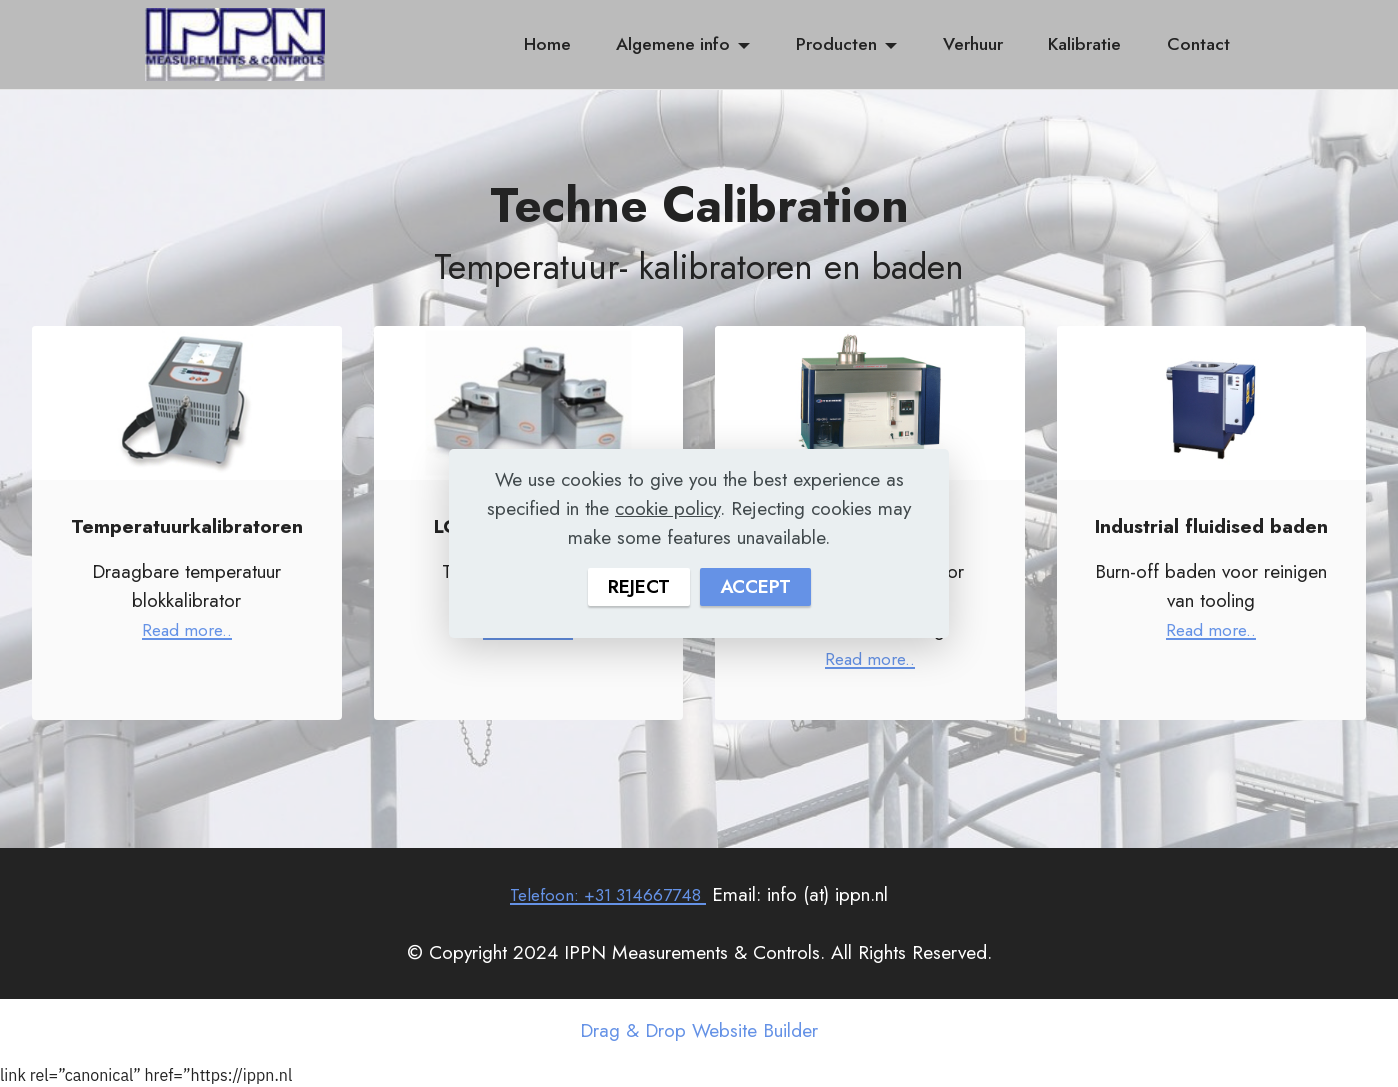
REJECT (637, 586)
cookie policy (667, 508)
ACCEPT (756, 586)
